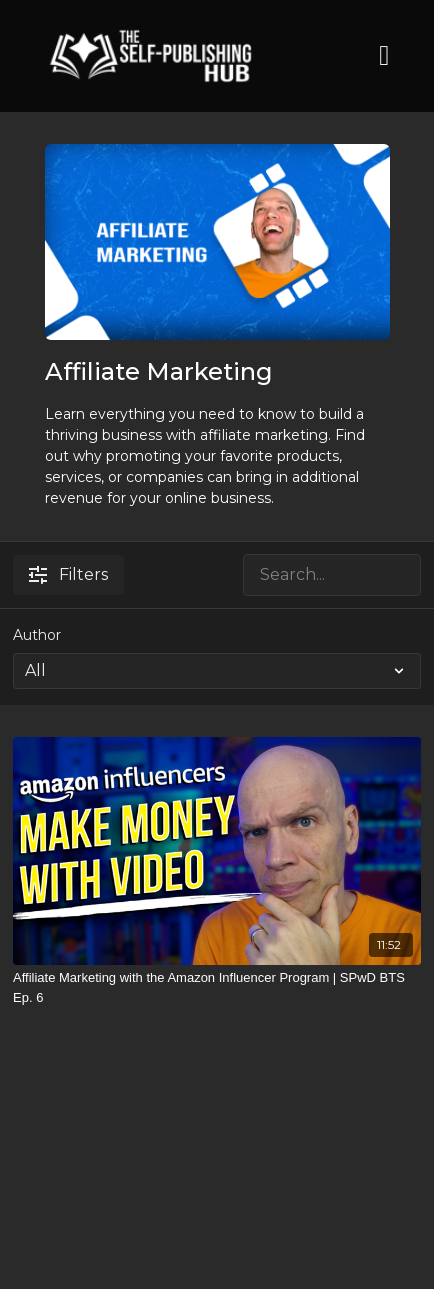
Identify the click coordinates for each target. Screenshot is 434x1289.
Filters (68, 574)
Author (37, 635)
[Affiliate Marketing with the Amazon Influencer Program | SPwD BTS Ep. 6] (217, 987)
